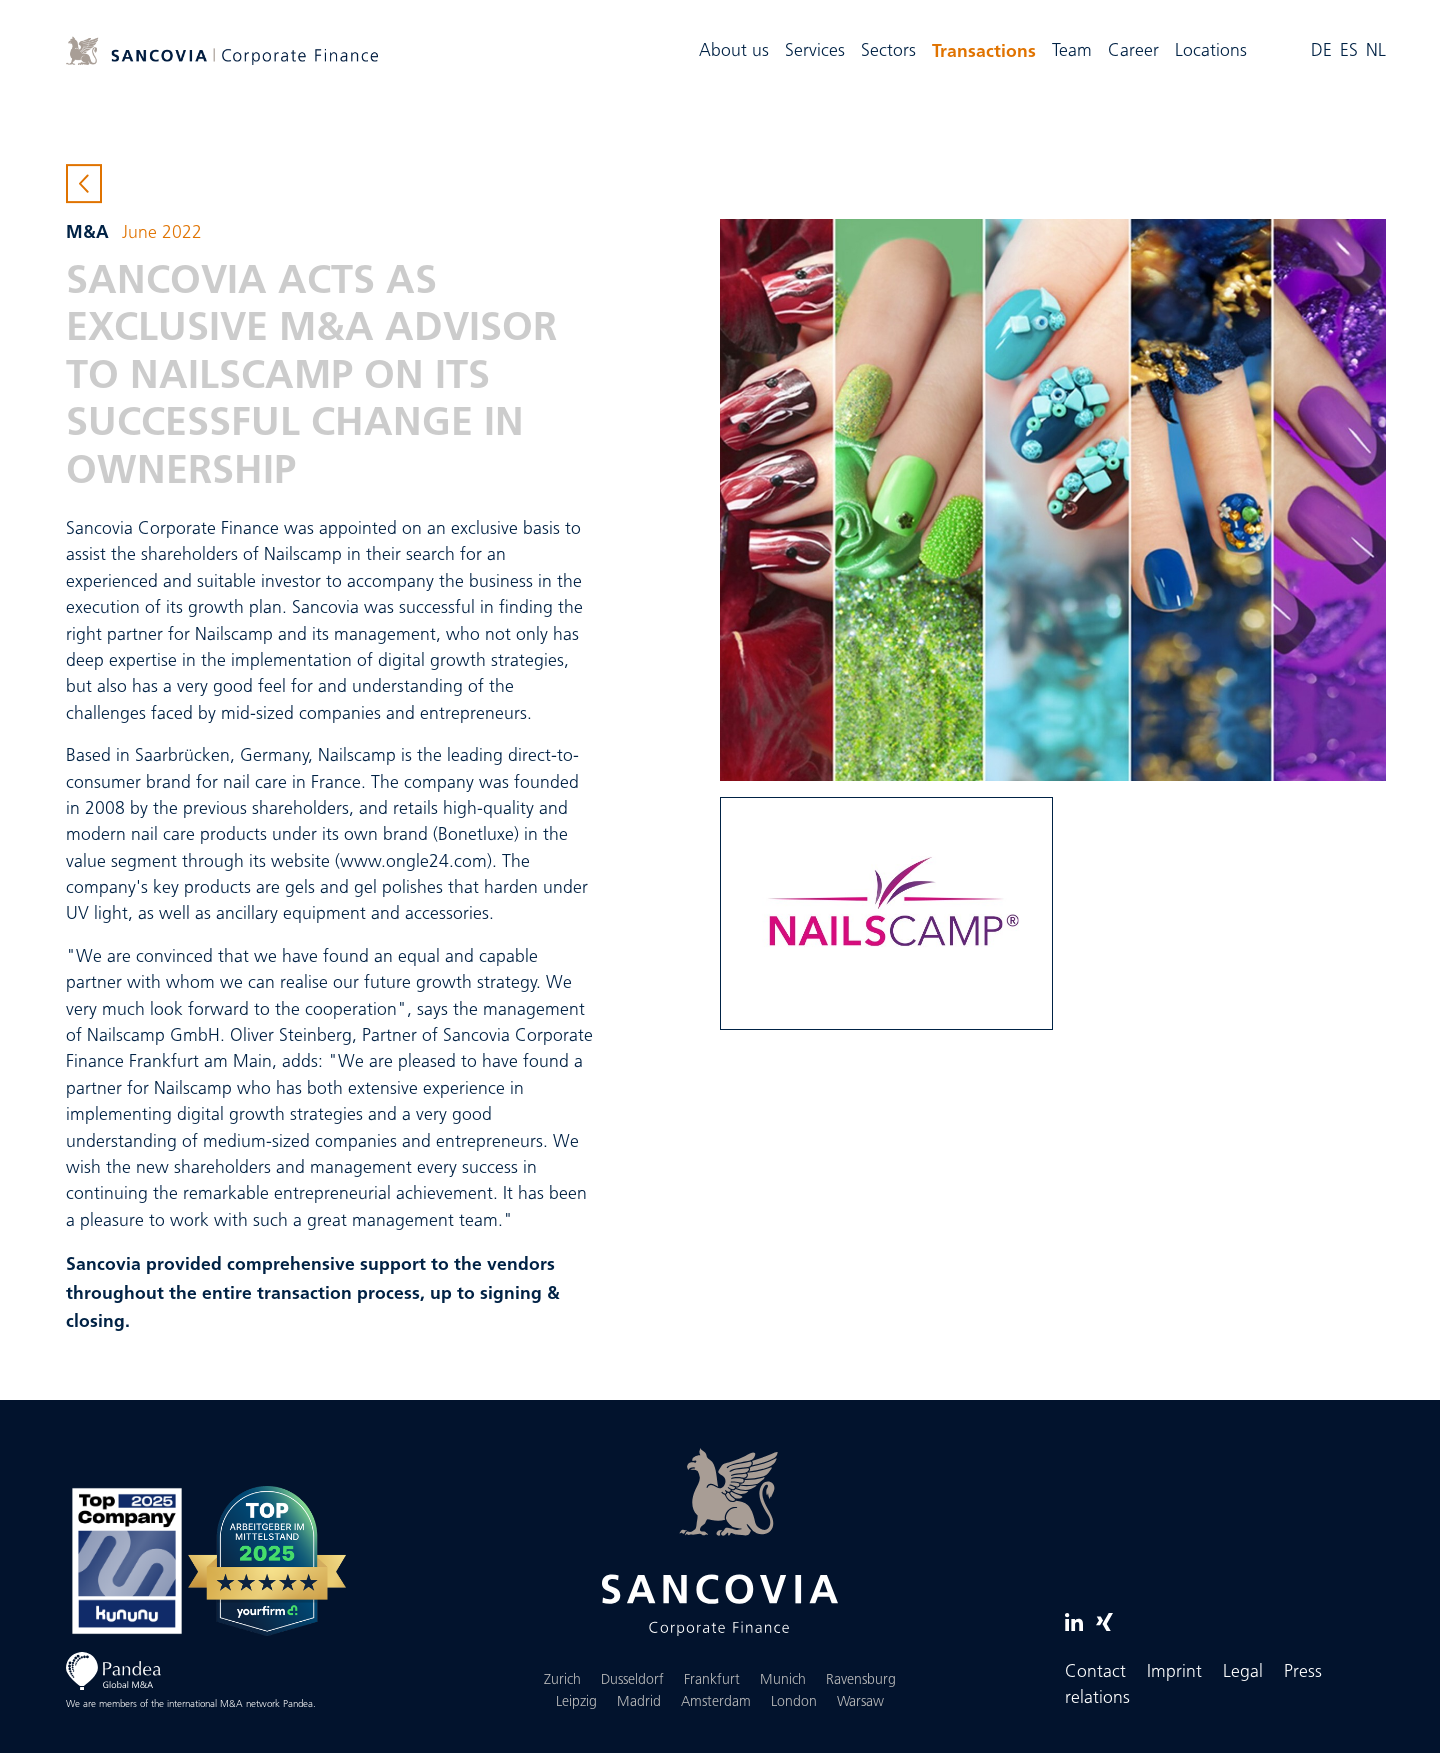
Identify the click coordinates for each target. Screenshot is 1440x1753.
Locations (1211, 51)
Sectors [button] (888, 51)
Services (815, 51)
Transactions (988, 49)
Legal (1243, 1672)
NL (1376, 51)
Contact (1095, 1672)
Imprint (1174, 1672)
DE (1321, 51)
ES (1349, 51)
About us (734, 51)
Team (1072, 51)
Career (1133, 51)
